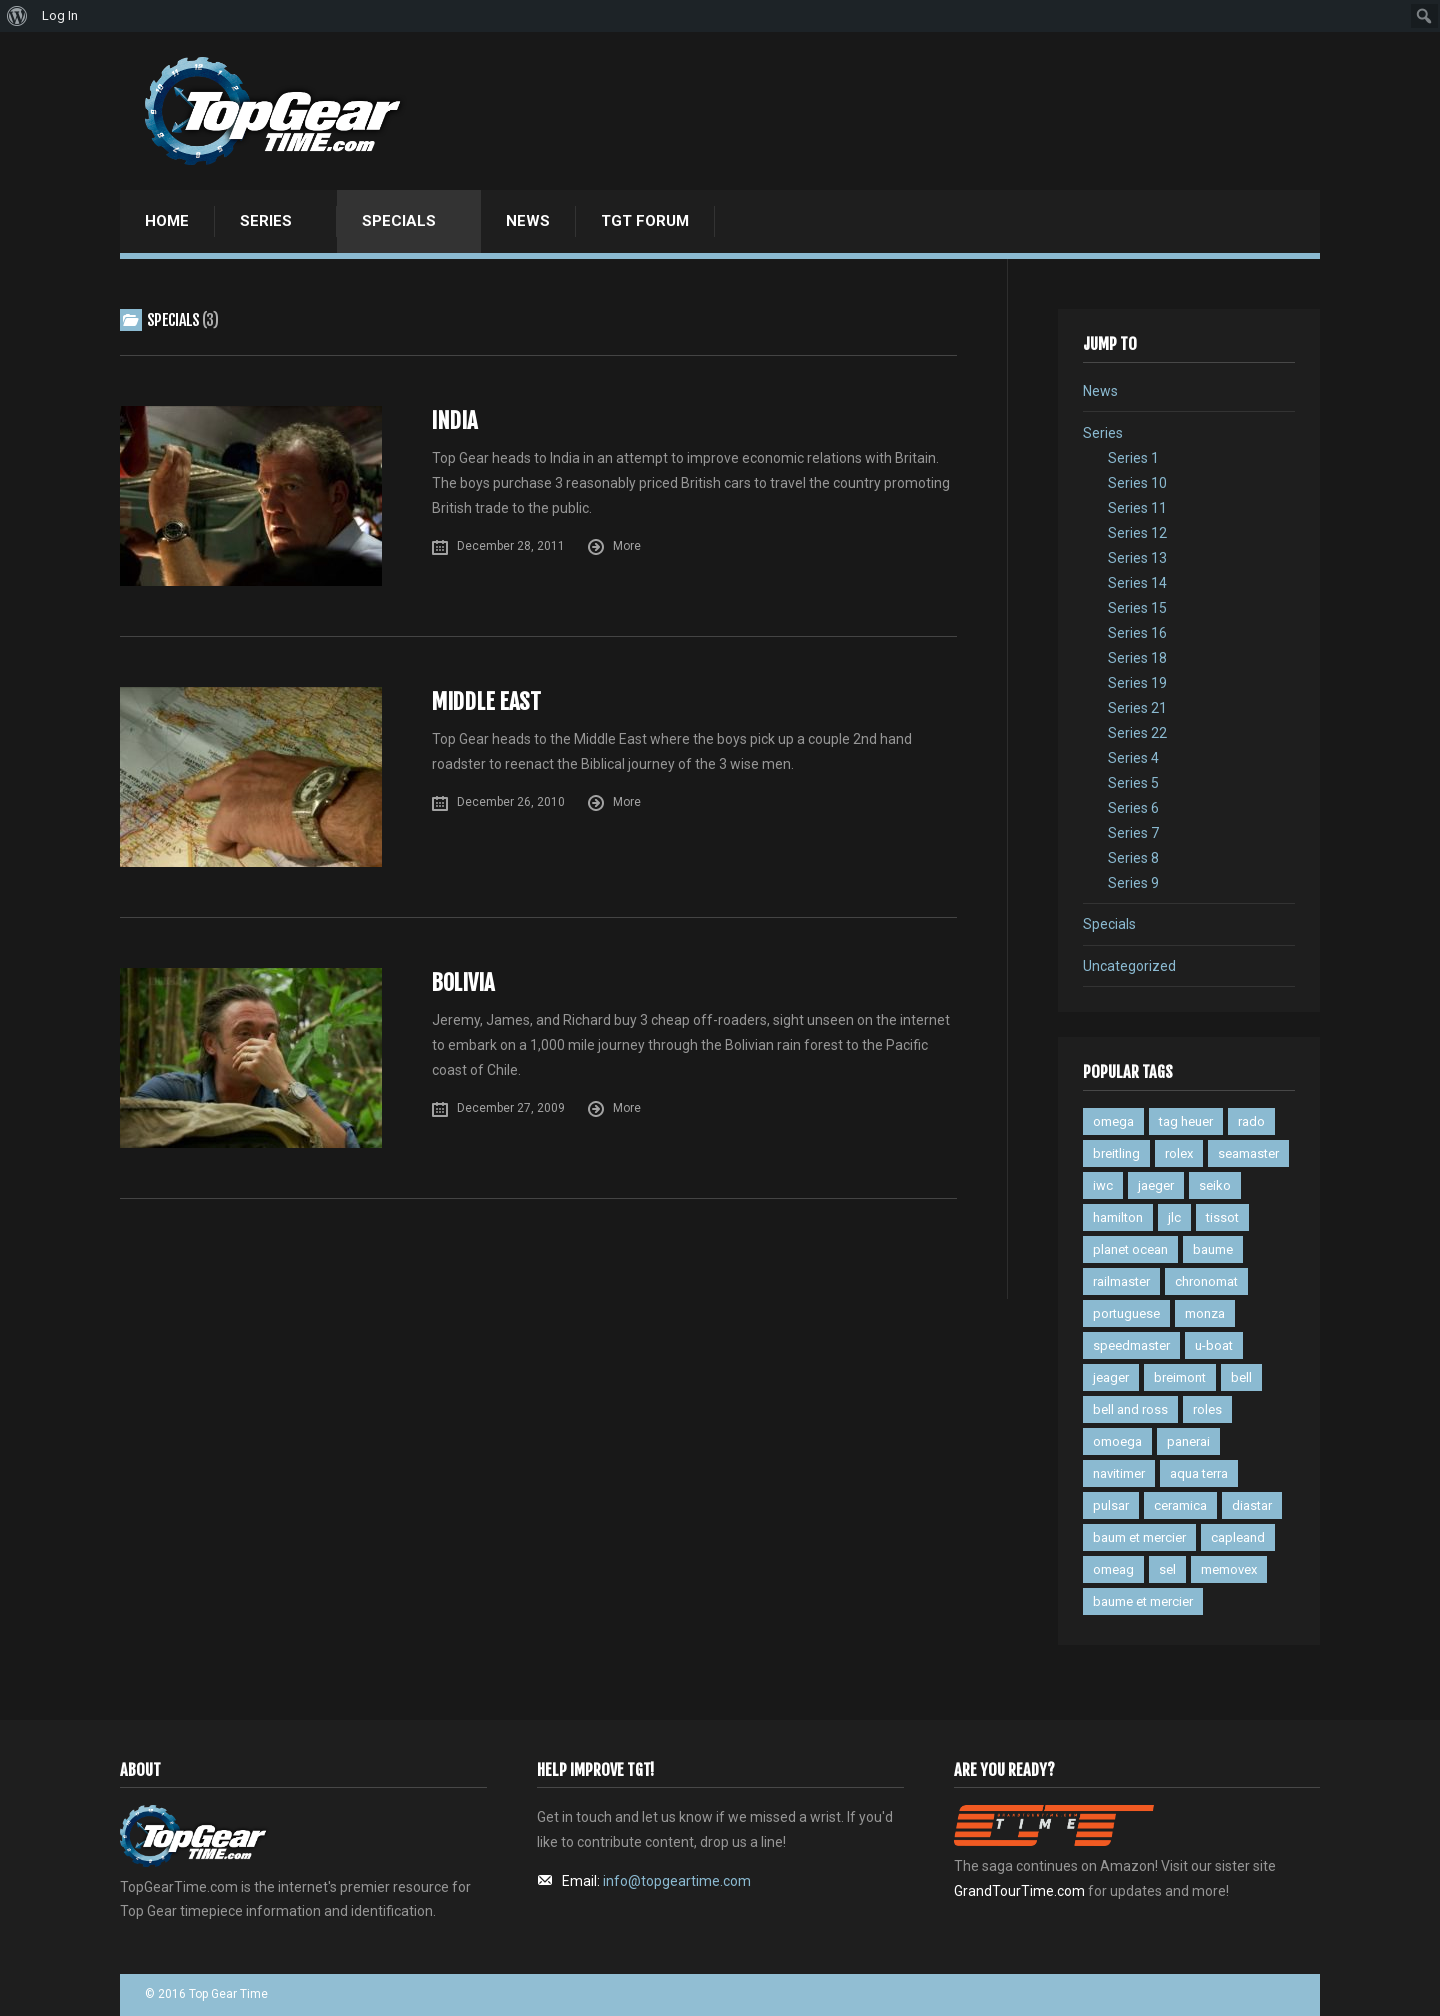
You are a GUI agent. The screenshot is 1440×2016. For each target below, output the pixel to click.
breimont (1180, 1377)
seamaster (1248, 1153)
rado (1251, 1121)
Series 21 (1137, 708)
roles (1207, 1409)
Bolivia (462, 982)
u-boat (1214, 1345)
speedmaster (1131, 1345)
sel (1167, 1569)
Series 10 (1137, 483)
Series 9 (1133, 883)
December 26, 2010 (511, 802)
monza (1205, 1313)
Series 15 (1137, 608)
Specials (399, 221)
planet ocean (1130, 1249)
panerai (1188, 1441)
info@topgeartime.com (677, 1881)
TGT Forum (645, 221)
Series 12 (1137, 533)
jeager (1111, 1377)
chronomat (1206, 1281)
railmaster (1121, 1281)
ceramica (1180, 1505)
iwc (1103, 1185)
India (454, 420)
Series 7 (1133, 833)
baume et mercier (1143, 1601)
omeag (1113, 1569)
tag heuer (1186, 1121)
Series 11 (1137, 508)
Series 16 (1137, 633)
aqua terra (1199, 1473)
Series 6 (1133, 808)
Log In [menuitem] (60, 15)
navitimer (1119, 1473)
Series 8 (1133, 858)
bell (1241, 1377)
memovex (1229, 1569)
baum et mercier (1139, 1537)
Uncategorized (1129, 966)
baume (1213, 1249)
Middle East (486, 701)
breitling (1116, 1153)
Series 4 (1133, 758)
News (528, 221)
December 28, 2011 (511, 546)
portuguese (1126, 1313)
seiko (1215, 1185)
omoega (1117, 1441)
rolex (1179, 1153)
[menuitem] (17, 16)
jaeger (1156, 1185)
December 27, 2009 (511, 1108)
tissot (1222, 1217)
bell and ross (1130, 1409)
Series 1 (1133, 458)
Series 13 (1137, 558)
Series (266, 221)
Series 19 (1137, 683)
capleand (1238, 1537)
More (627, 546)
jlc (1174, 1217)
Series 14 (1137, 583)
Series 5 (1133, 783)
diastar (1252, 1505)
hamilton (1118, 1217)
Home (167, 221)
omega (1113, 1121)
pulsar (1111, 1505)
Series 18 (1137, 658)
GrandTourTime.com (1019, 1891)
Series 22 (1137, 733)
